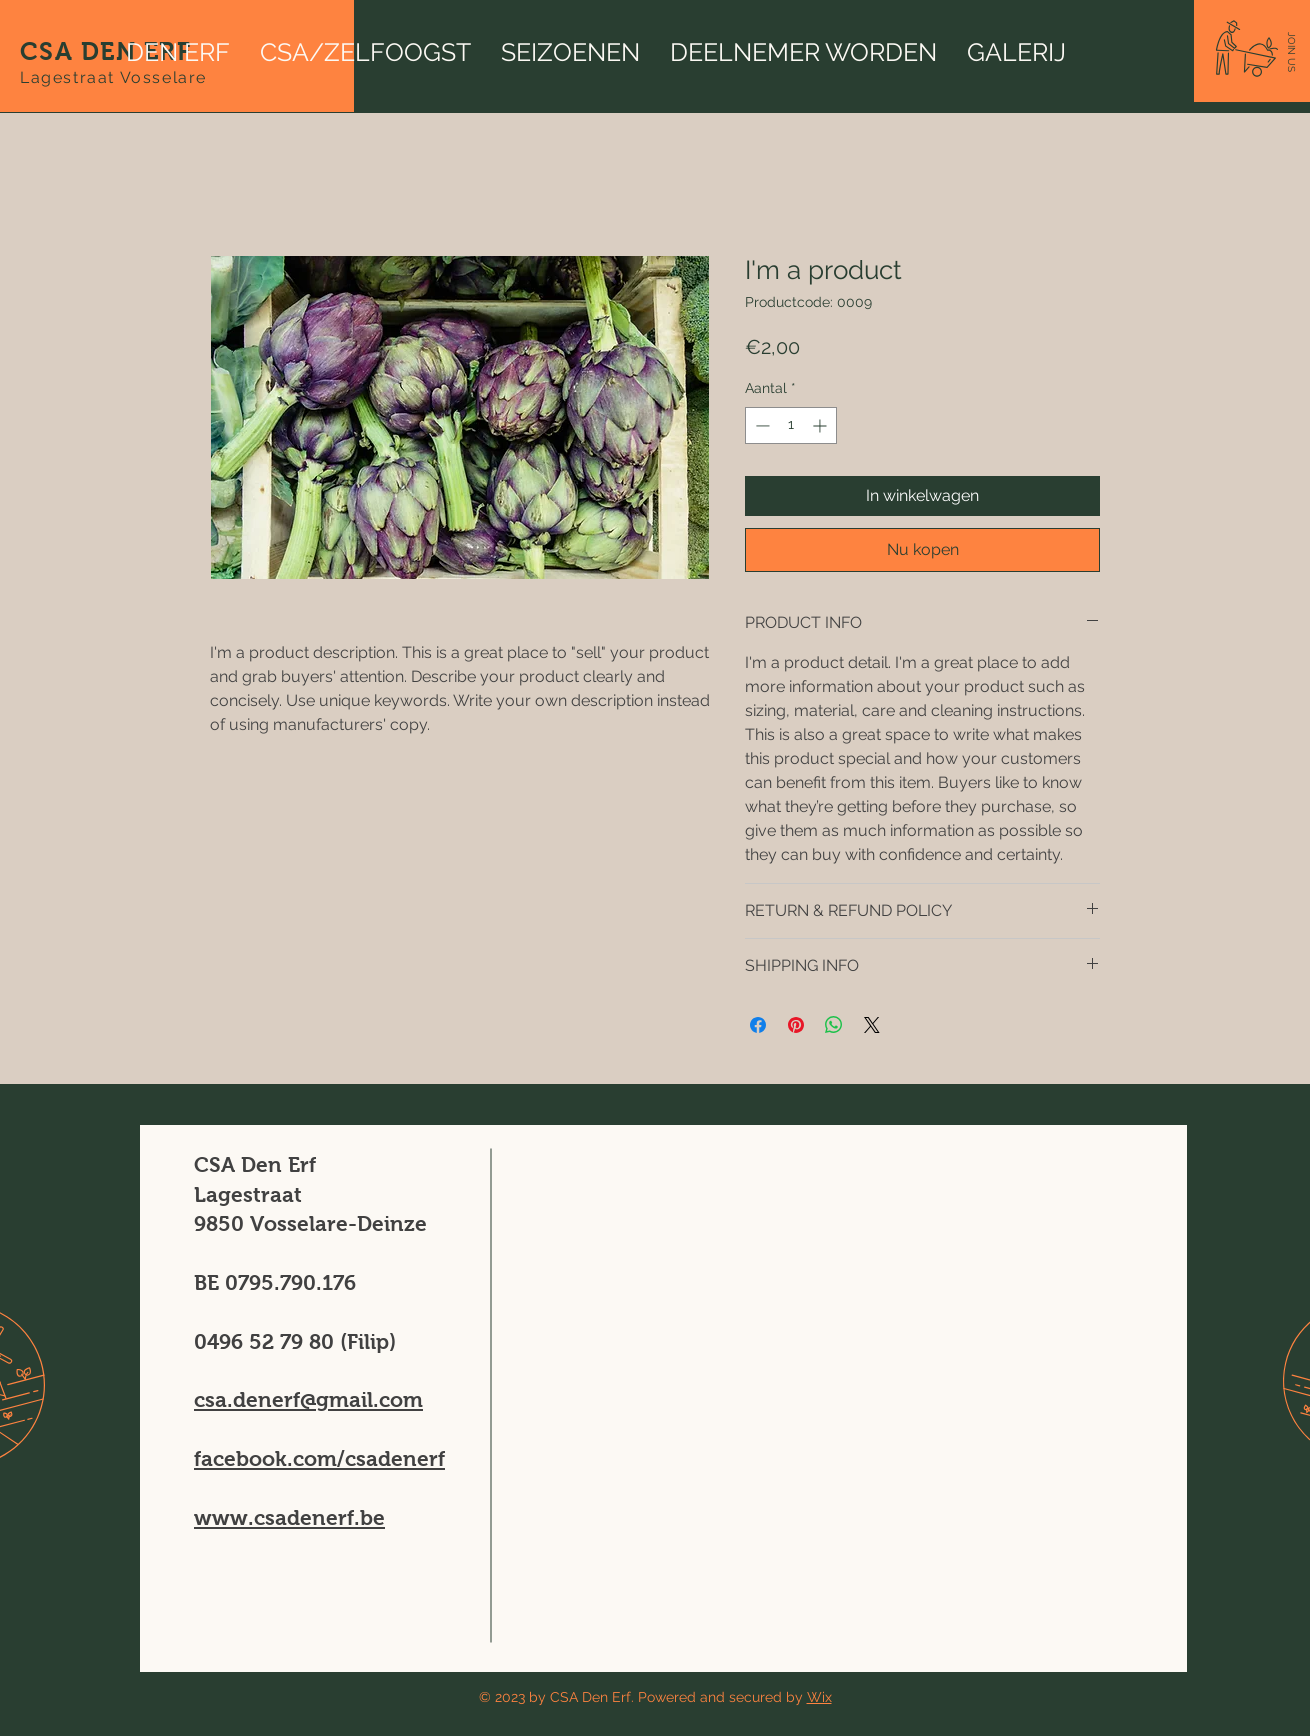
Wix (819, 1697)
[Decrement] (760, 425)
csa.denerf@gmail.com (308, 1399)
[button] (1291, 52)
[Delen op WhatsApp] (834, 1025)
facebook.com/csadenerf (319, 1458)
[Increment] (821, 425)
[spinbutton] (791, 425)
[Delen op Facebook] (758, 1025)
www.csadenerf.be (289, 1517)
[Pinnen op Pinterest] (796, 1025)
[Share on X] (872, 1025)
